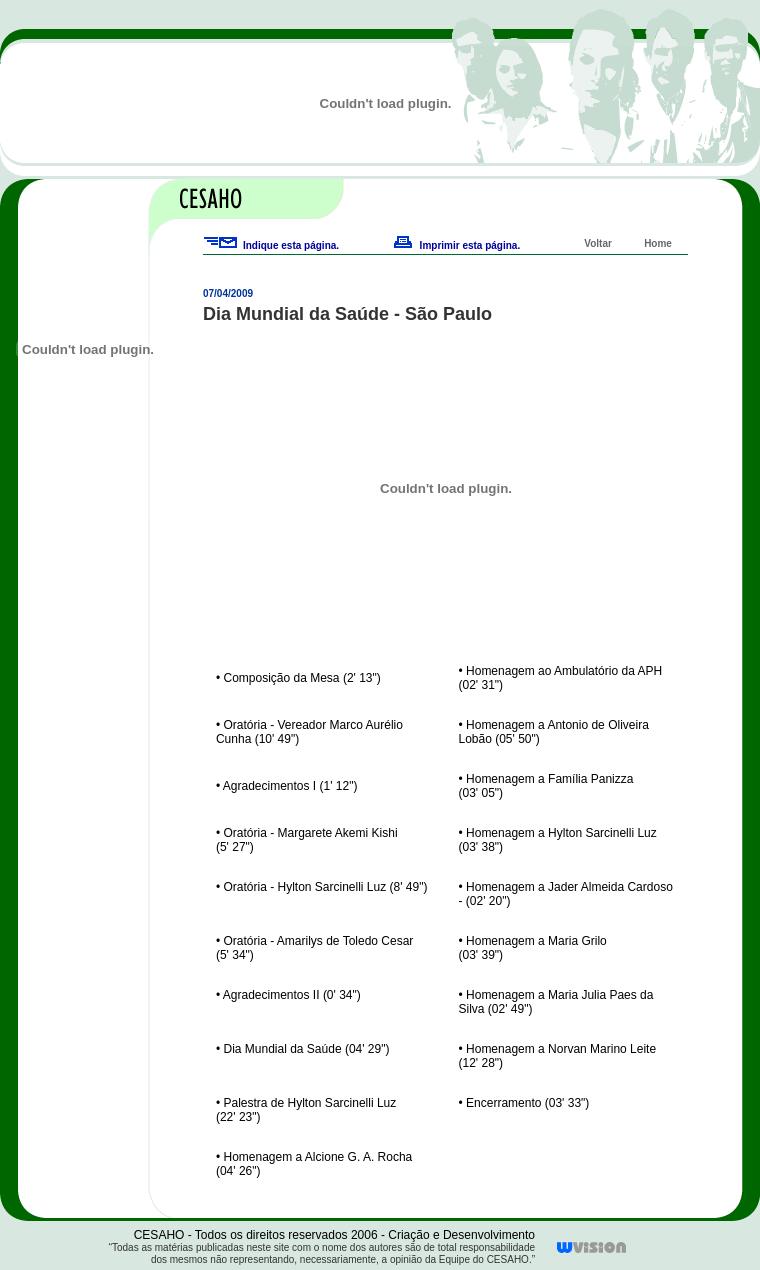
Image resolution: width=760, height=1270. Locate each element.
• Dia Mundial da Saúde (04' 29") (303, 1049)
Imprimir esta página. (470, 245)
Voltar (598, 243)
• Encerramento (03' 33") (524, 1103)
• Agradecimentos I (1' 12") (287, 786)
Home (658, 243)
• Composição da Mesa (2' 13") (298, 678)
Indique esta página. (291, 245)
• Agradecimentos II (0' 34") (288, 995)
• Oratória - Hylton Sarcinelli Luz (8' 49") (322, 887)
